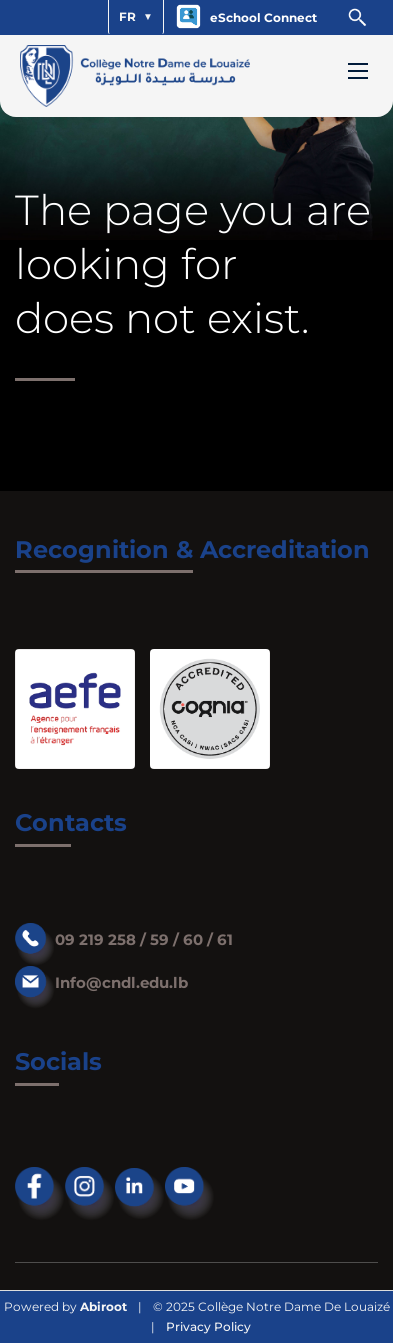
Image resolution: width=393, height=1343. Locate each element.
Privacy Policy (208, 1327)
